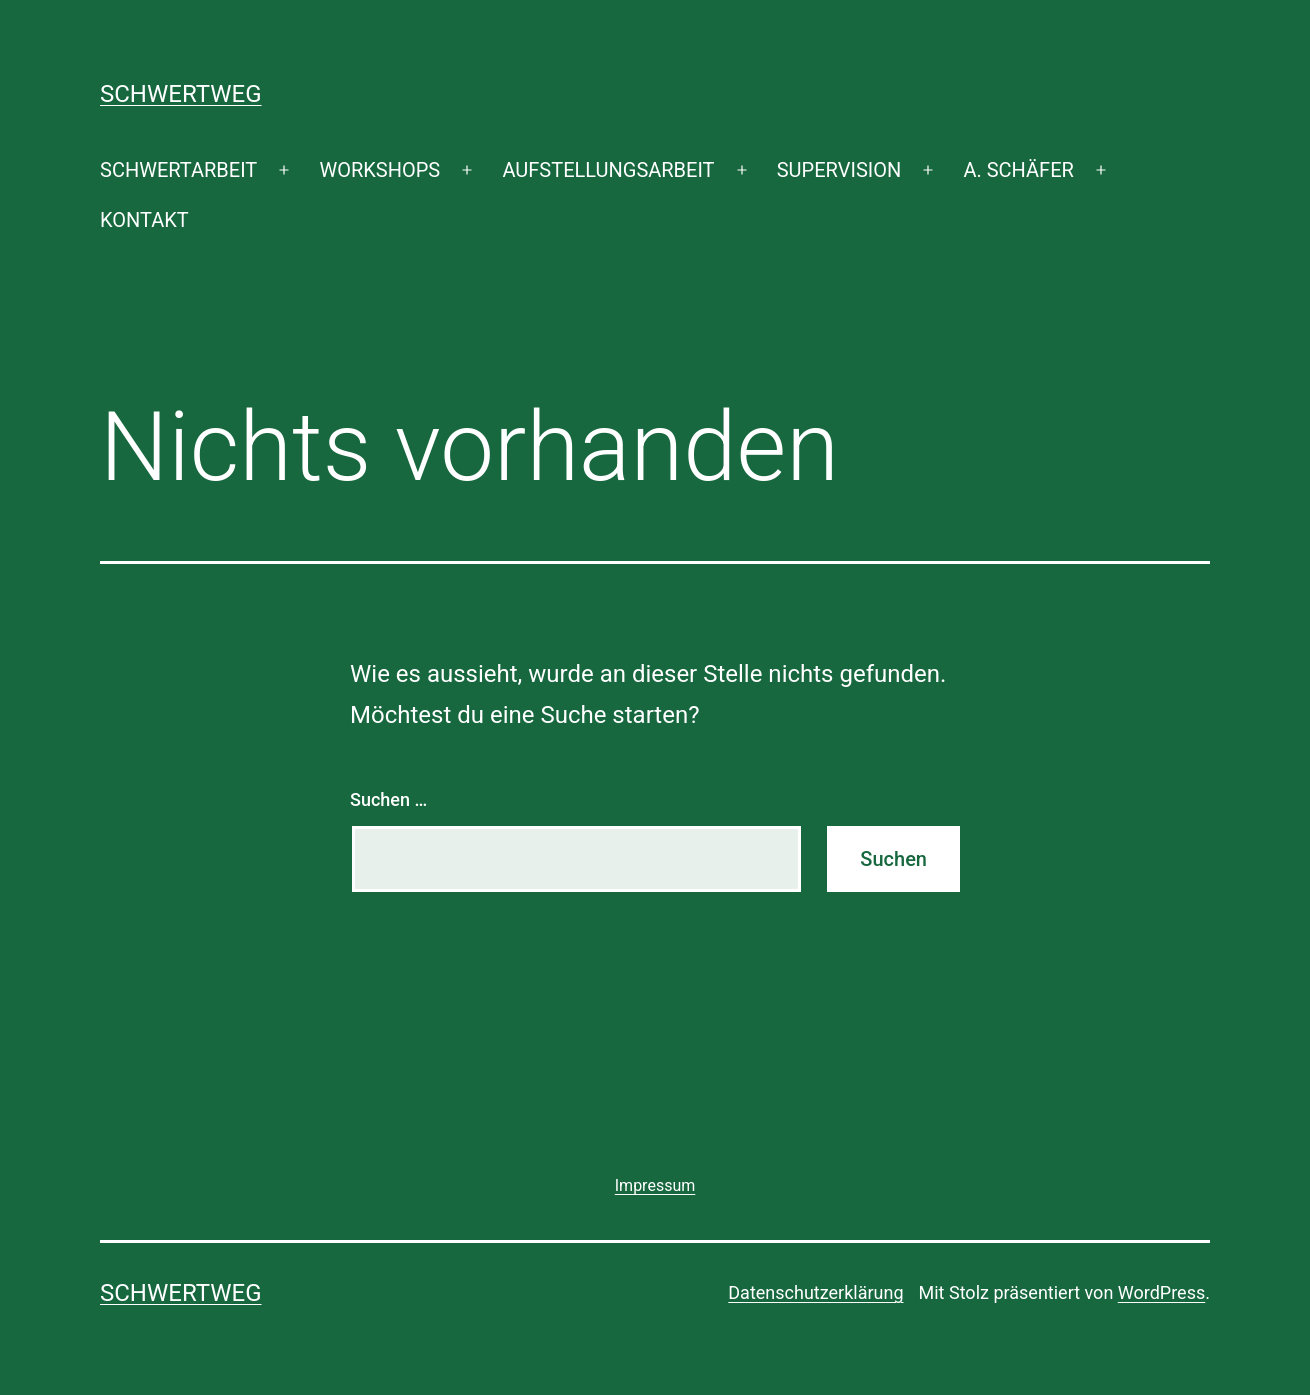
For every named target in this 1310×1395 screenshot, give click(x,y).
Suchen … (388, 799)
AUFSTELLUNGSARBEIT (608, 170)
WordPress (1161, 1292)
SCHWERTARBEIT (178, 170)
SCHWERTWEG (181, 94)
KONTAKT (144, 220)
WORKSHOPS (379, 170)
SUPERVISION (839, 170)
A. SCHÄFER (1018, 170)
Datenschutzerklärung (815, 1292)
